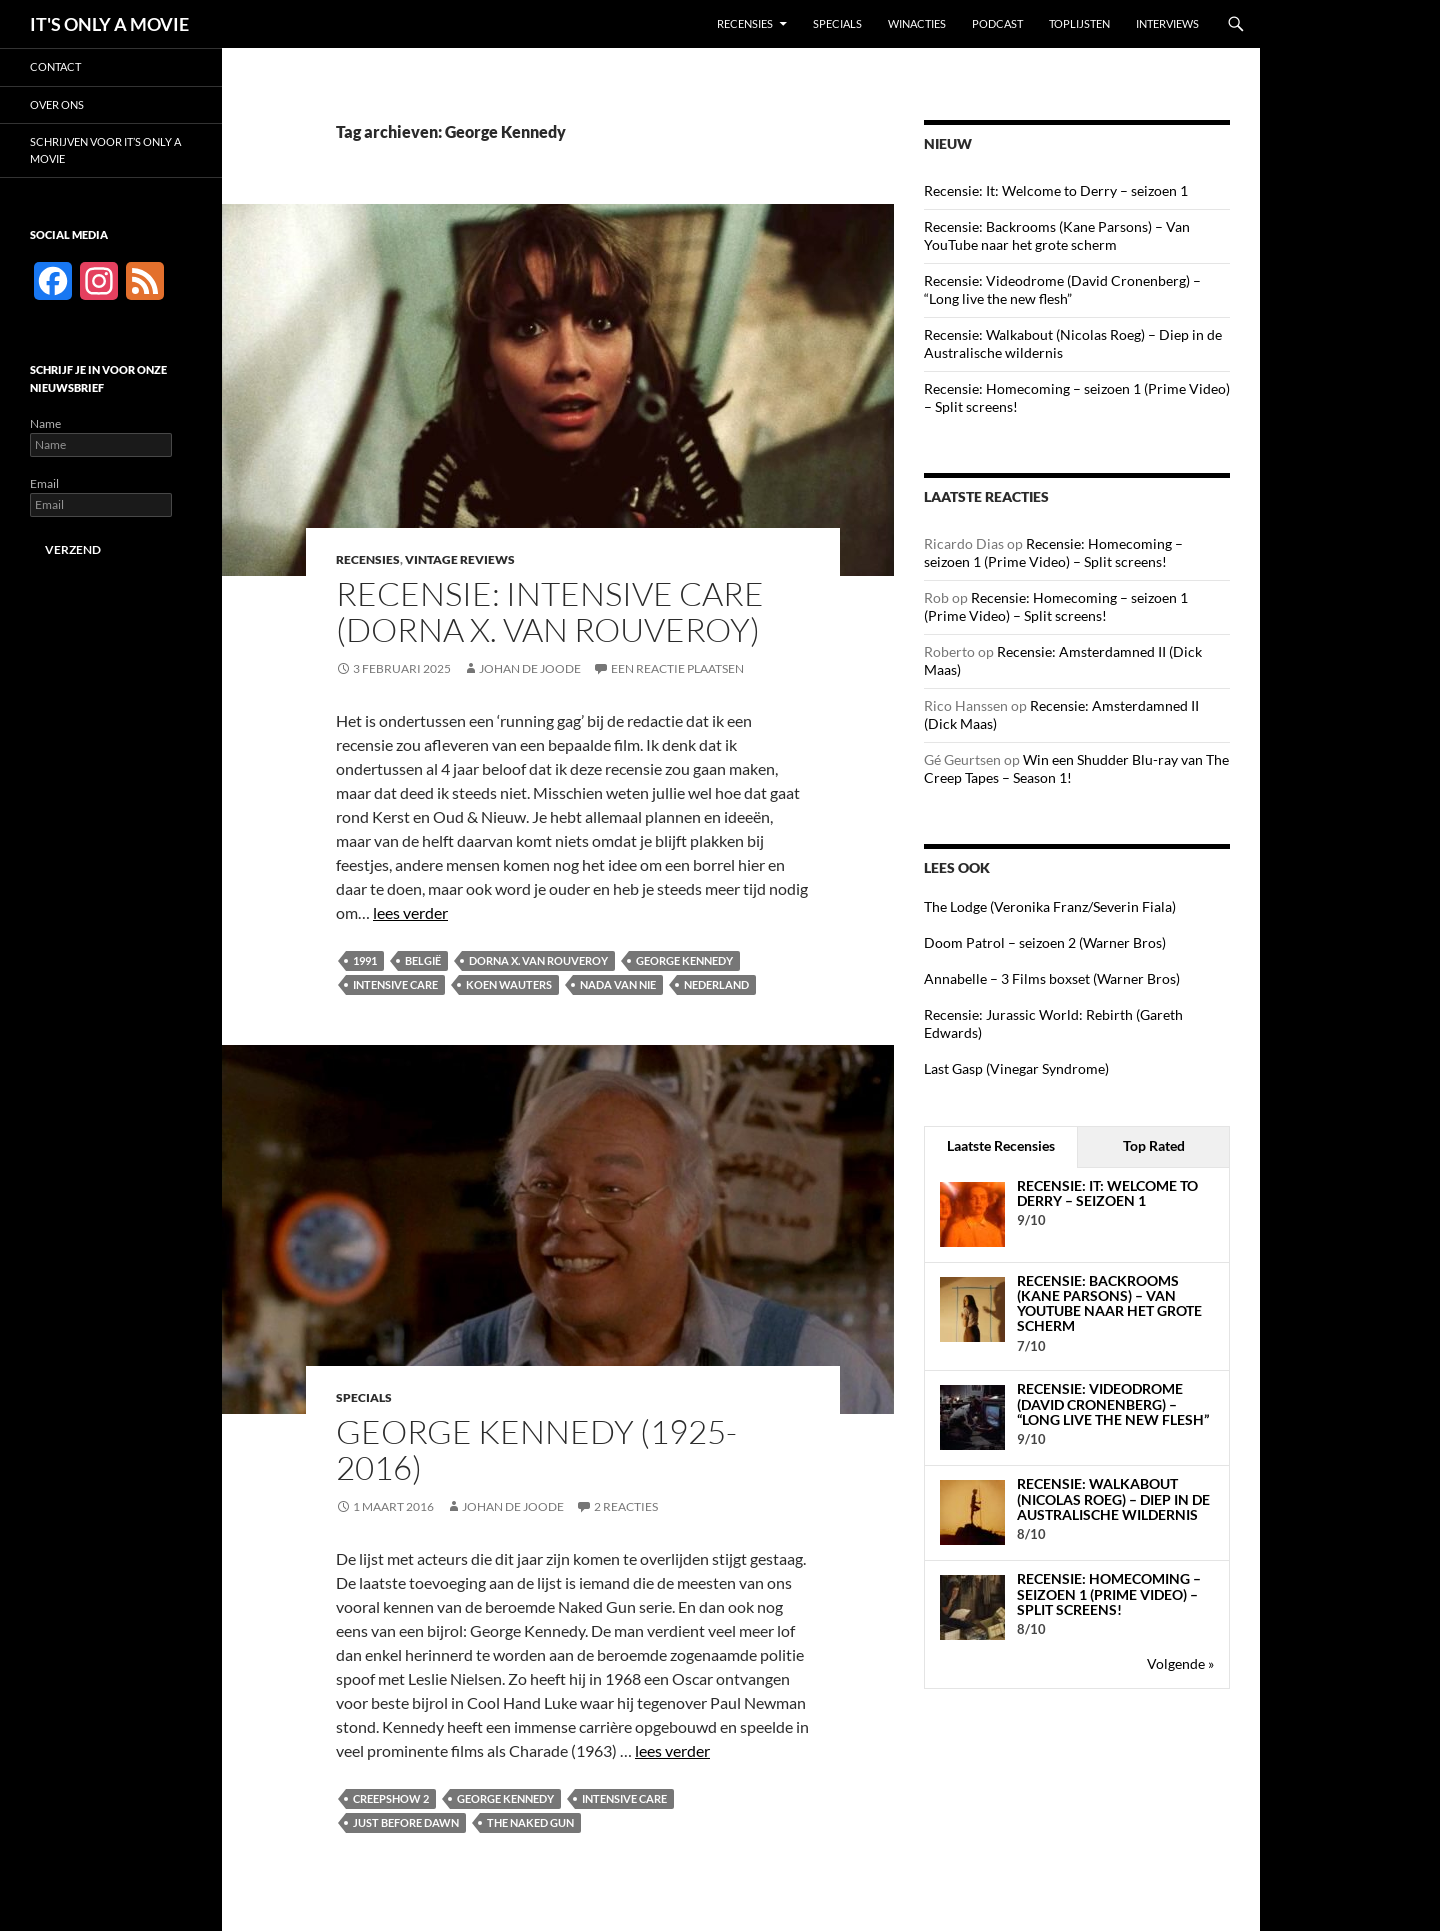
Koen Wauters (509, 984)
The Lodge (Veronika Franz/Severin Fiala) (1050, 906)
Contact (55, 66)
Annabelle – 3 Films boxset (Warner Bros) (1052, 978)
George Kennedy (684, 960)
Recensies (745, 23)
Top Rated (1154, 1145)
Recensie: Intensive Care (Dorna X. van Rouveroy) (550, 611)
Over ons (57, 104)
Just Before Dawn (406, 1822)
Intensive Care (395, 984)
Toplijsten (1079, 23)
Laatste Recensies (1001, 1145)
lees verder (410, 912)
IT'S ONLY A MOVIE (109, 24)
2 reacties (626, 1506)
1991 (365, 960)
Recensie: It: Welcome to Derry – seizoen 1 (1056, 190)
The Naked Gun (530, 1822)
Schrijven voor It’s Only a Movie (105, 150)
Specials (837, 23)
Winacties (917, 23)
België (423, 960)
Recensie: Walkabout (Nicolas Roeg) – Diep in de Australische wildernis (1113, 1499)
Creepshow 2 (391, 1798)
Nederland (716, 984)
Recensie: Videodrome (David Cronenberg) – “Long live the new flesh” (1062, 289)
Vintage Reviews (460, 559)
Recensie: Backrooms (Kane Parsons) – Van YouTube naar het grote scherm (1057, 235)
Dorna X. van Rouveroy (538, 960)
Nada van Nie (618, 984)
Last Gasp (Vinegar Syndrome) (1016, 1068)
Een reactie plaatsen (677, 668)
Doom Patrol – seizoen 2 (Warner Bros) (1045, 942)
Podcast (997, 23)
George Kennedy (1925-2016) (536, 1449)
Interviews (1167, 23)
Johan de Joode (530, 668)
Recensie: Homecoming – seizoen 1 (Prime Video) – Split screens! (1053, 552)
